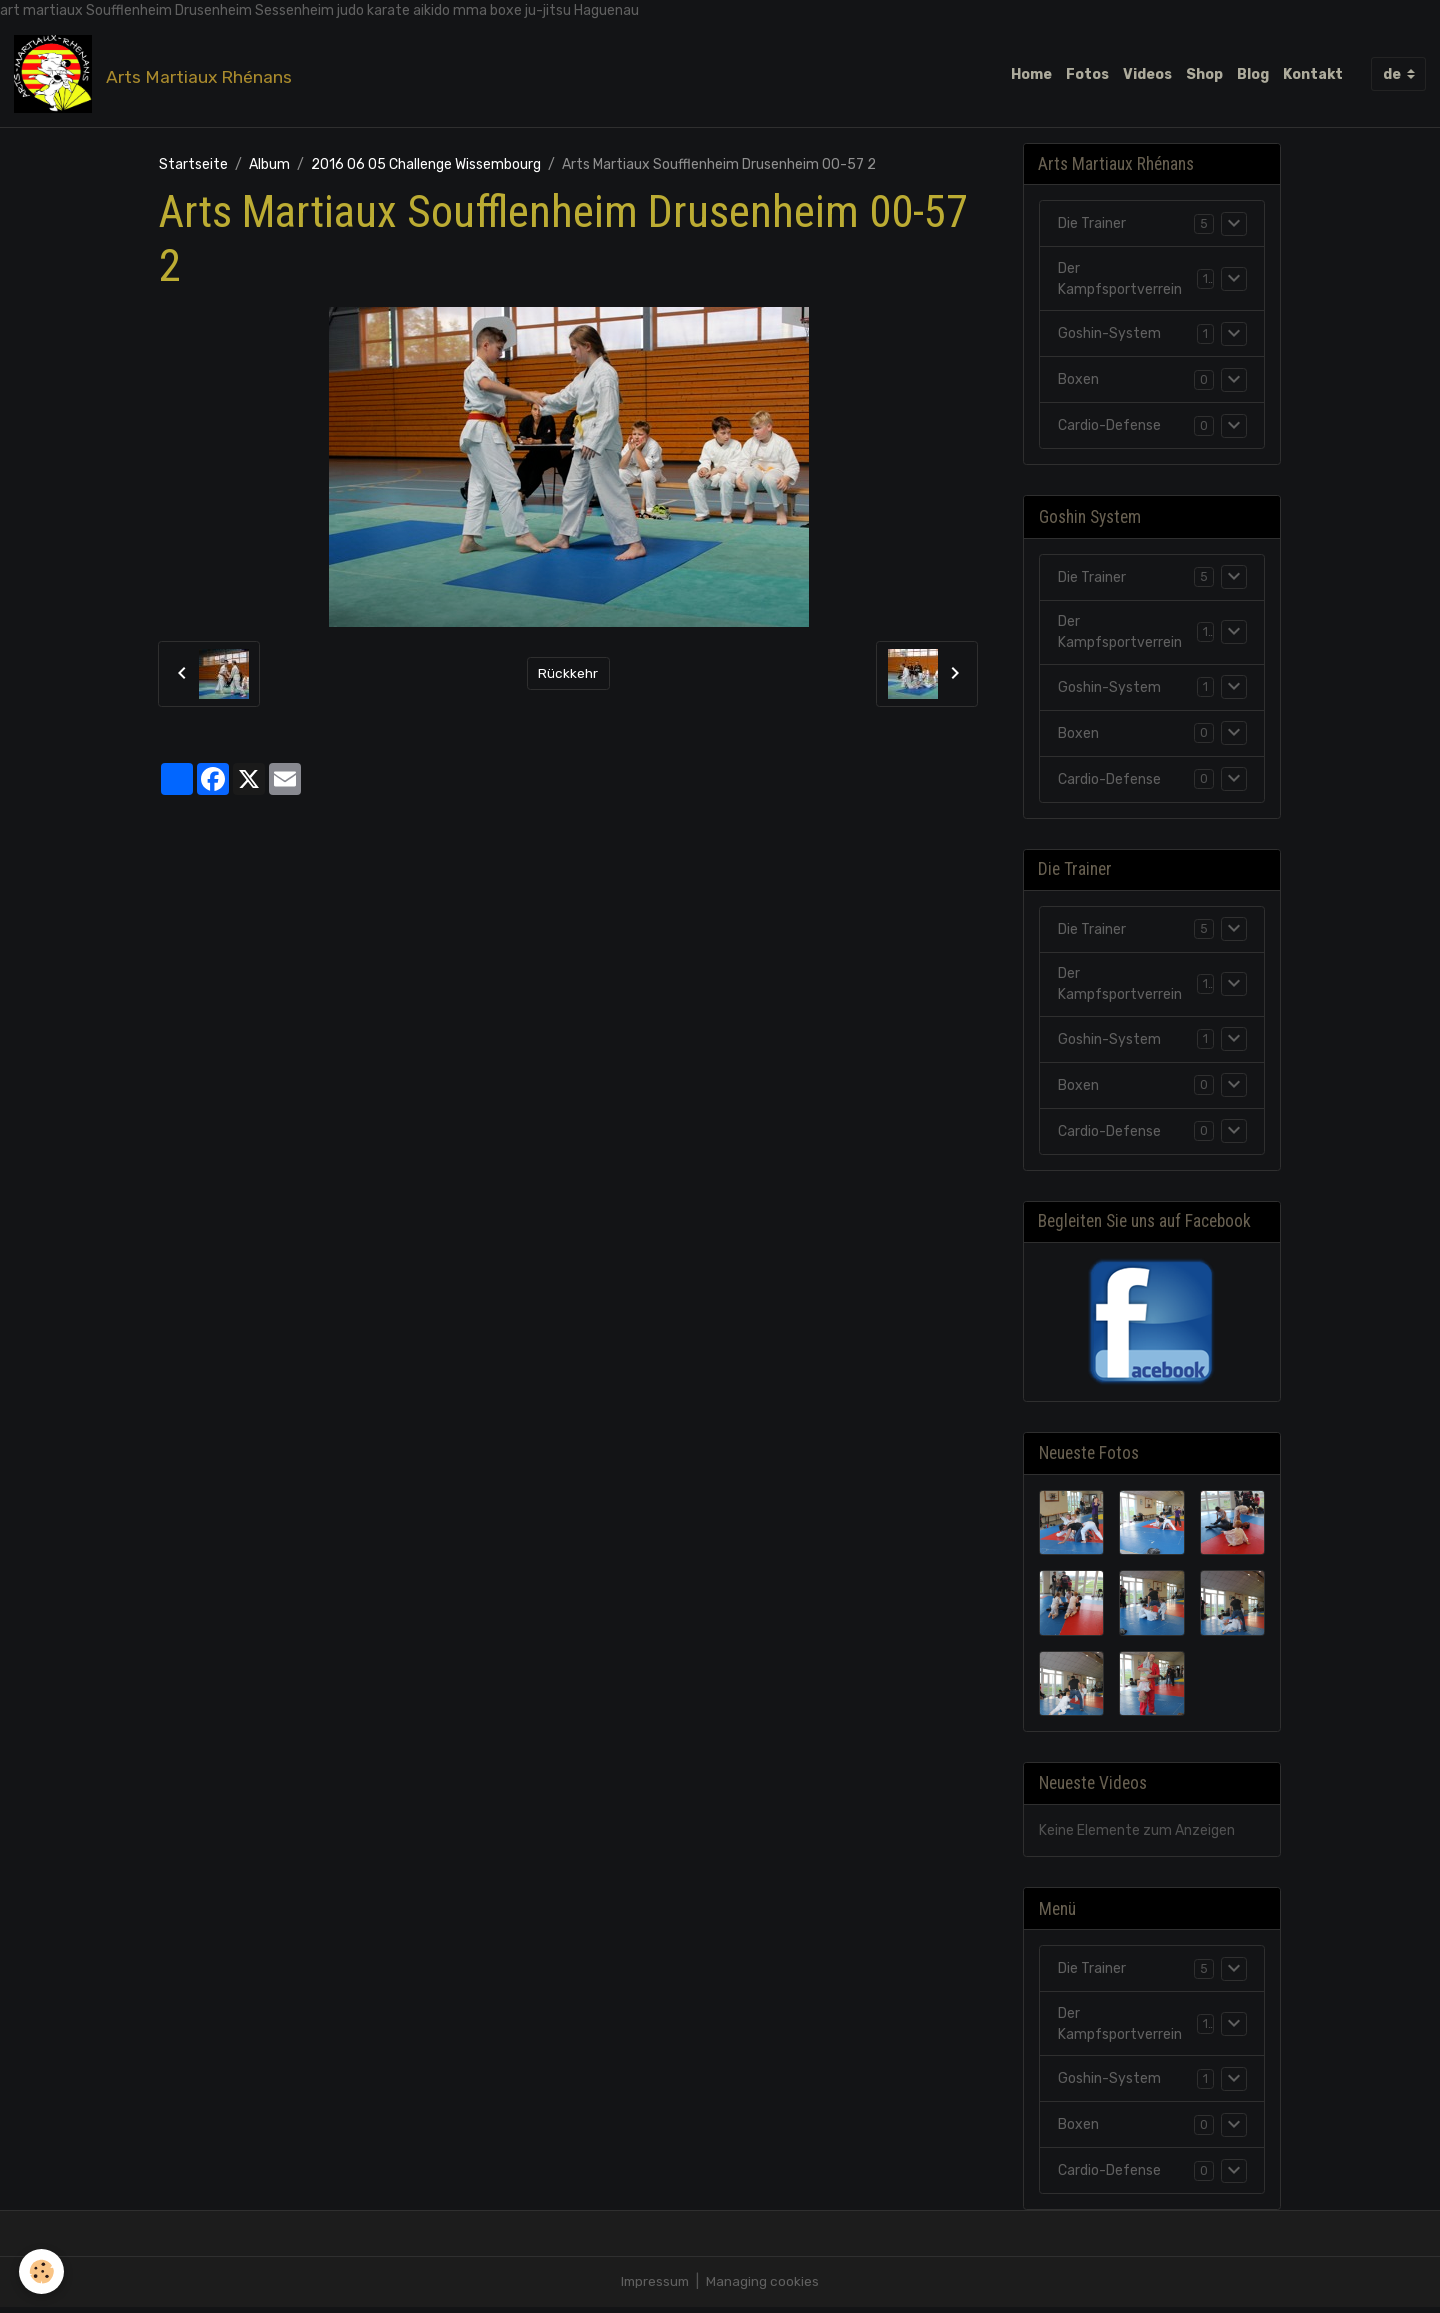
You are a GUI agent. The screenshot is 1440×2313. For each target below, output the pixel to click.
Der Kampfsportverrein (1120, 282)
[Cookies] (42, 2271)
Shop (1204, 74)
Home (1031, 74)
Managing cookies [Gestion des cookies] (764, 2287)
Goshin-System (1109, 336)
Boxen (1078, 382)
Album (269, 165)
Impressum (655, 2287)
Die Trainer (1092, 226)
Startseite (193, 165)
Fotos (1087, 74)
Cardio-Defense (1109, 428)
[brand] (157, 75)
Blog (1253, 74)
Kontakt (1313, 74)
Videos (1147, 74)
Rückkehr (568, 675)
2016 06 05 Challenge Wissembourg (426, 165)
